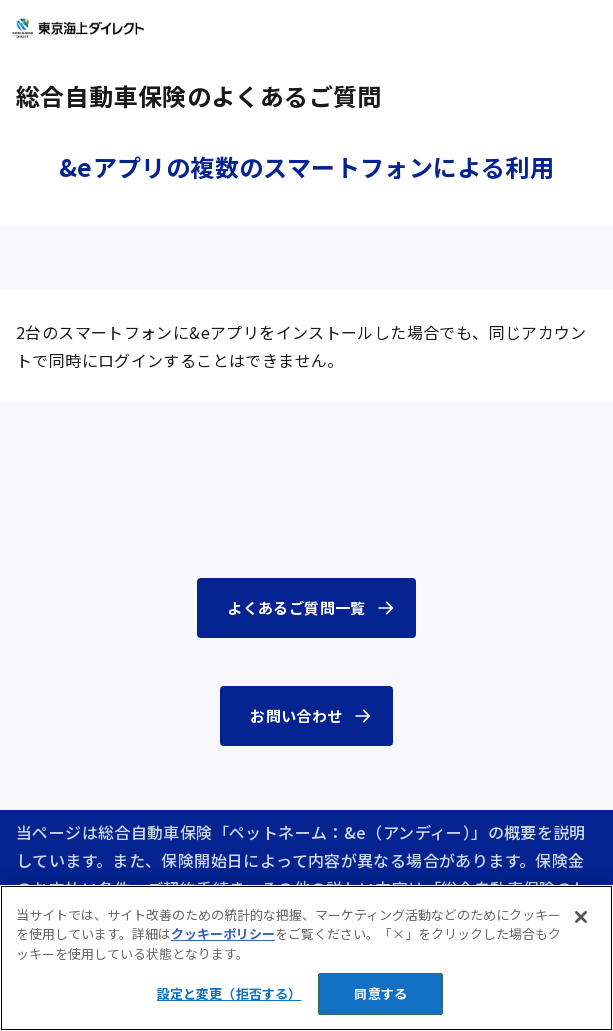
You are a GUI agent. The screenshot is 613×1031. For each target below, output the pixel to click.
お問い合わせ (296, 715)
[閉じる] (581, 917)
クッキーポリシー (223, 933)
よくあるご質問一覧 (296, 607)
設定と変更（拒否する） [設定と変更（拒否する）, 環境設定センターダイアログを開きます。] (229, 993)
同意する (380, 993)
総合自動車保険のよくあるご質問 (199, 95)
